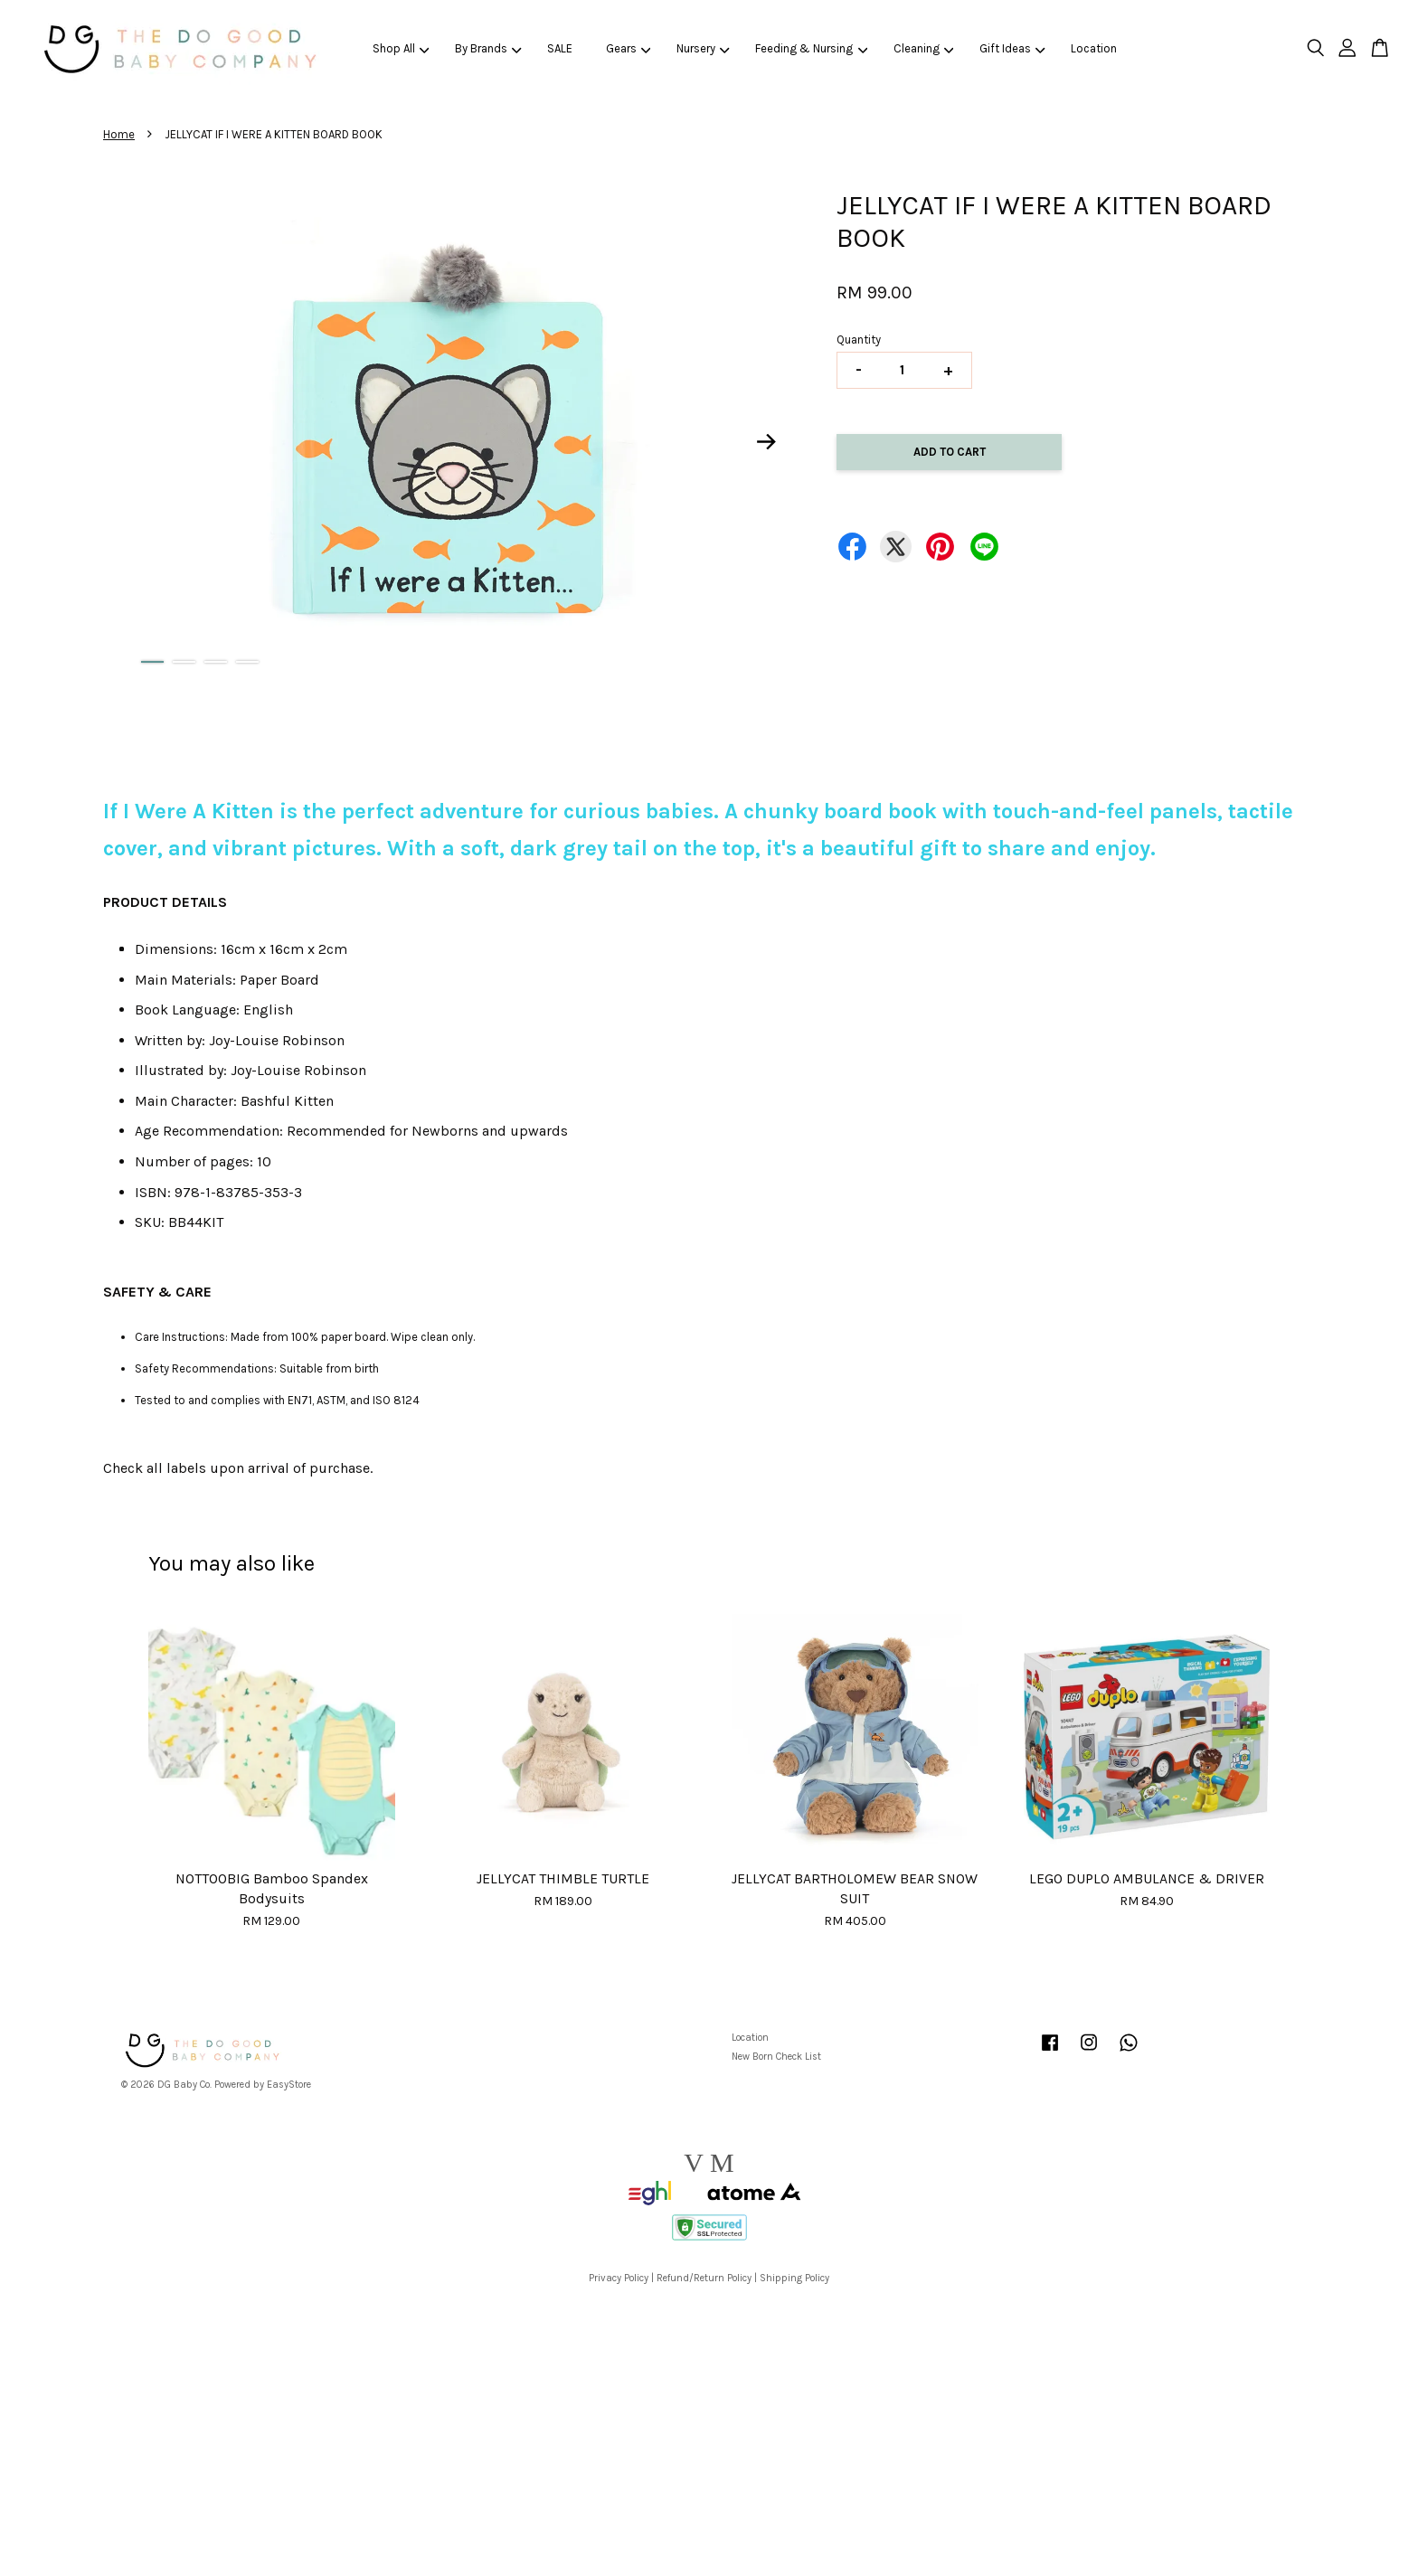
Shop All (401, 48)
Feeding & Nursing (811, 48)
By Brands (488, 48)
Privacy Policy (618, 2278)
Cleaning (923, 48)
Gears (628, 48)
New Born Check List (776, 2056)
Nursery (703, 48)
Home (119, 134)
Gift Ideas (1012, 48)
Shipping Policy (794, 2278)
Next (766, 442)
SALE (559, 48)
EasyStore (289, 2084)
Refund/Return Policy (704, 2278)
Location (1094, 48)
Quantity (859, 339)
